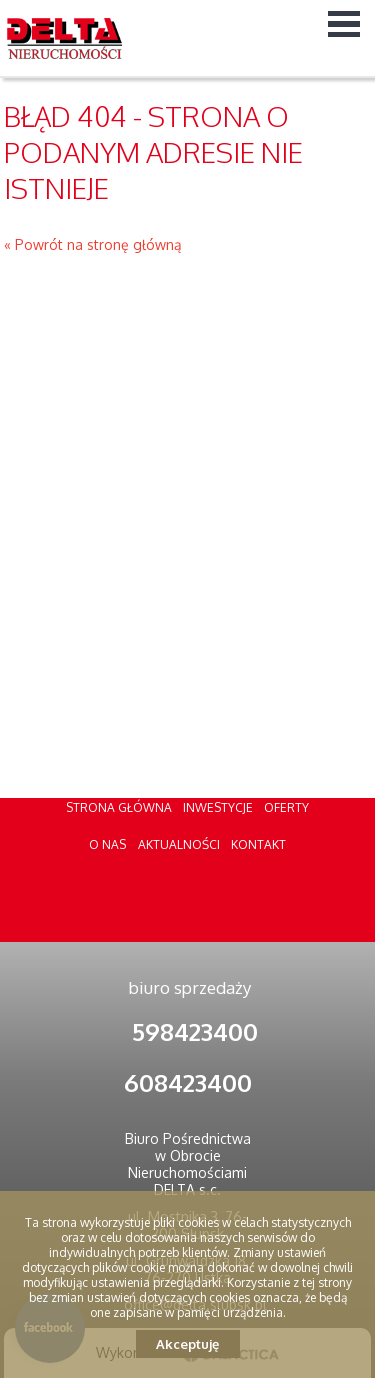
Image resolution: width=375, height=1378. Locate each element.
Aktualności (179, 844)
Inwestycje (218, 807)
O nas (107, 844)
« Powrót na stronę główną (93, 244)
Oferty (286, 807)
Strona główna (119, 807)
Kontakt (258, 844)
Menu (344, 23)
